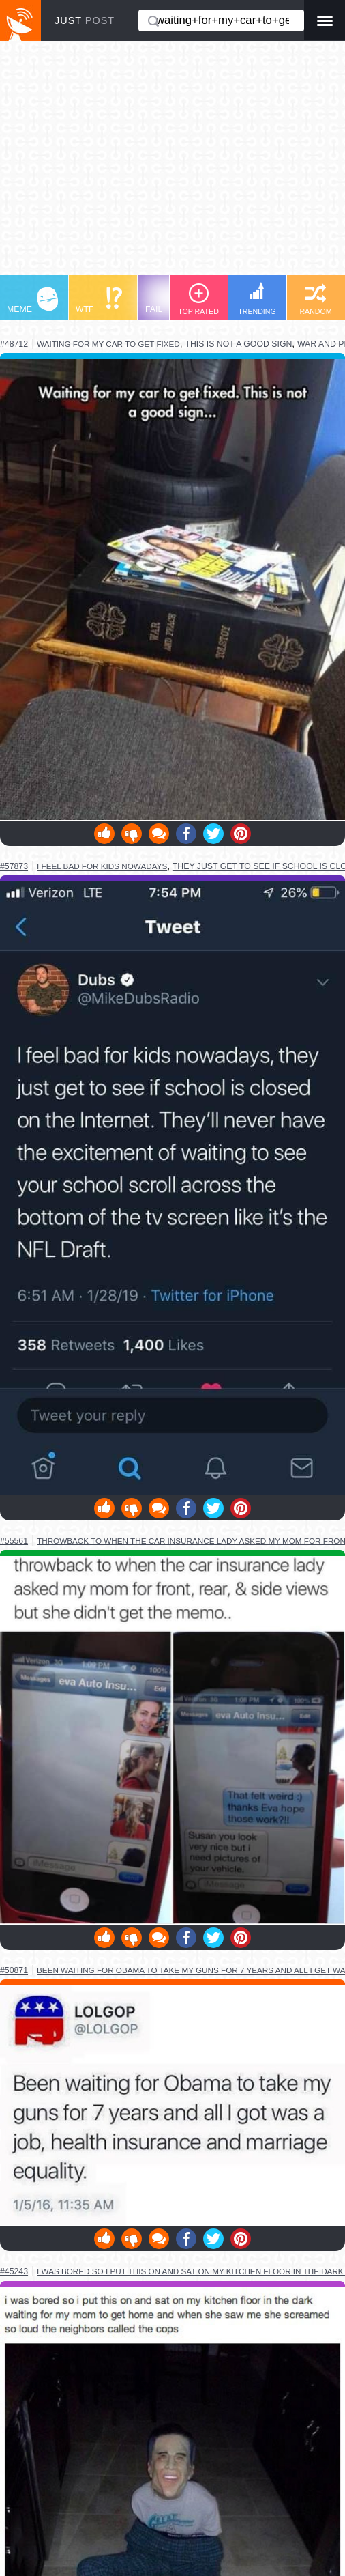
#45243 (14, 2271)
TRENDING (257, 298)
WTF (99, 300)
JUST (85, 20)
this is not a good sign (238, 344)
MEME (32, 300)
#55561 (14, 1541)
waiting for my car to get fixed (108, 343)
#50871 (14, 1970)
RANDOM (315, 299)
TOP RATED (198, 299)
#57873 (14, 866)
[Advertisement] (172, 164)
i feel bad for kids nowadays (102, 866)
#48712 (14, 344)
